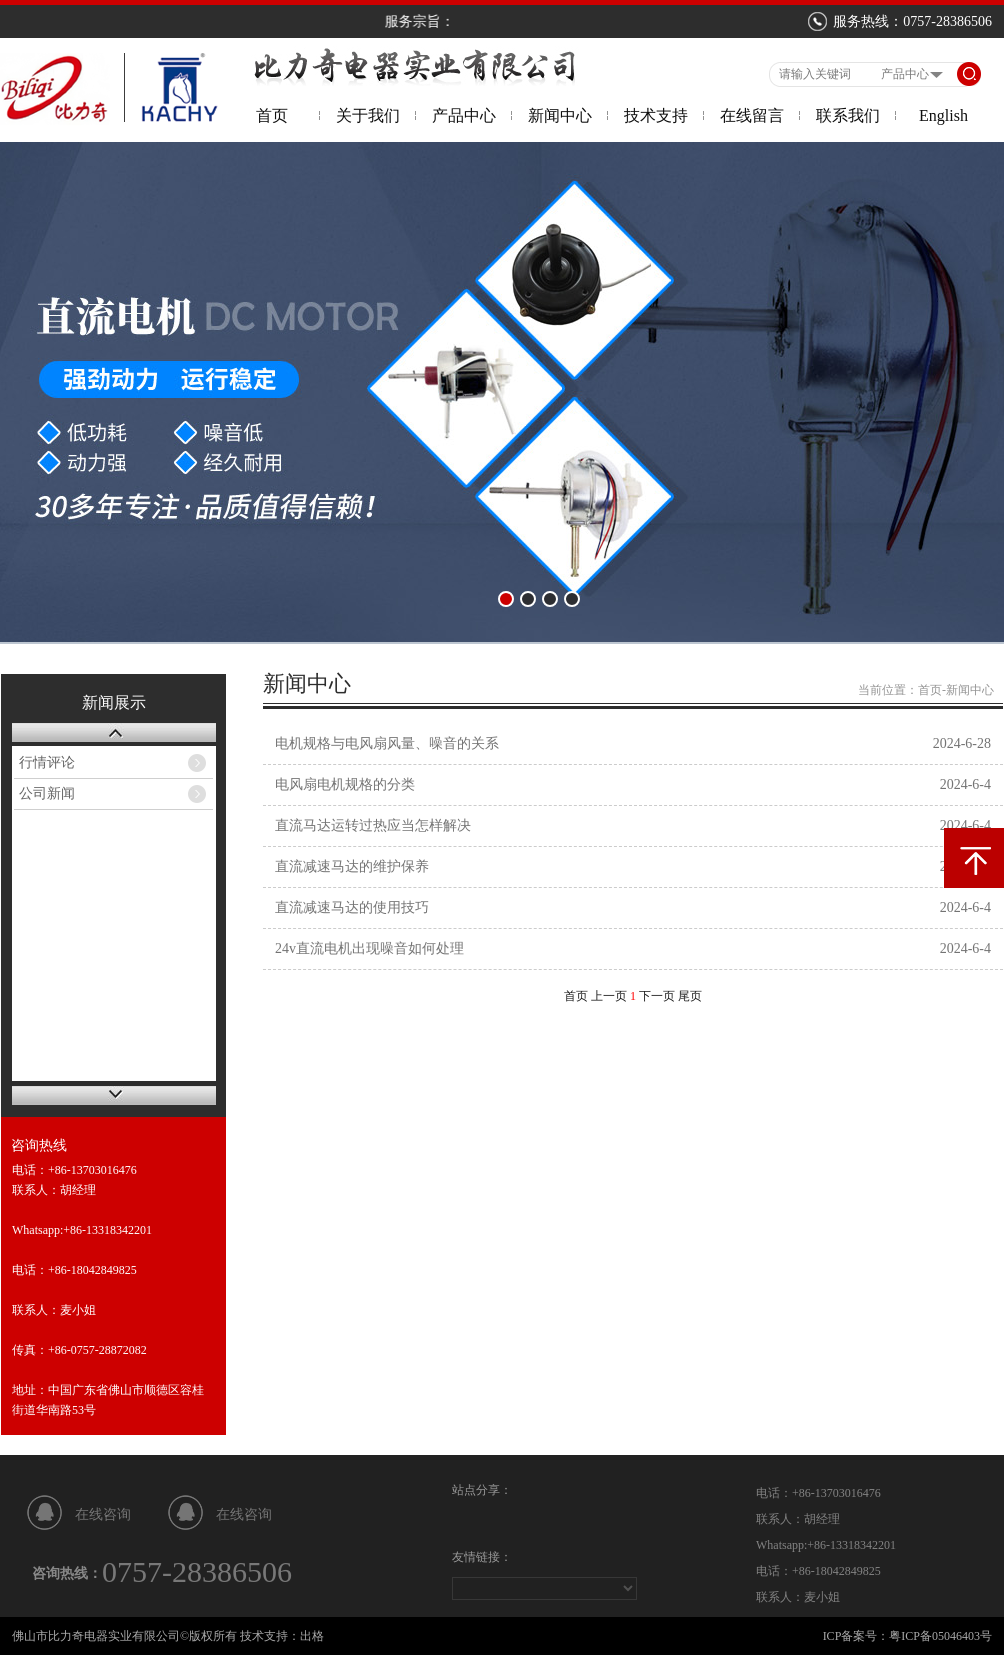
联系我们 (848, 115)
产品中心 (464, 115)
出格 (312, 1636)
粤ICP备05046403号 (940, 1636)
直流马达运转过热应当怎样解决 (373, 825)
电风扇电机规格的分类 (345, 784)
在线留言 (752, 115)
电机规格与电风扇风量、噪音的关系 (387, 743)
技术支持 (656, 115)
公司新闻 (47, 793)
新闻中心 (560, 115)
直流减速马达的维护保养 (352, 866)
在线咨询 (103, 1514)
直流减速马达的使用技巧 (352, 907)
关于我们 (368, 115)
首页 (272, 115)
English (943, 115)
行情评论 (47, 762)
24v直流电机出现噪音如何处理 (369, 948)
